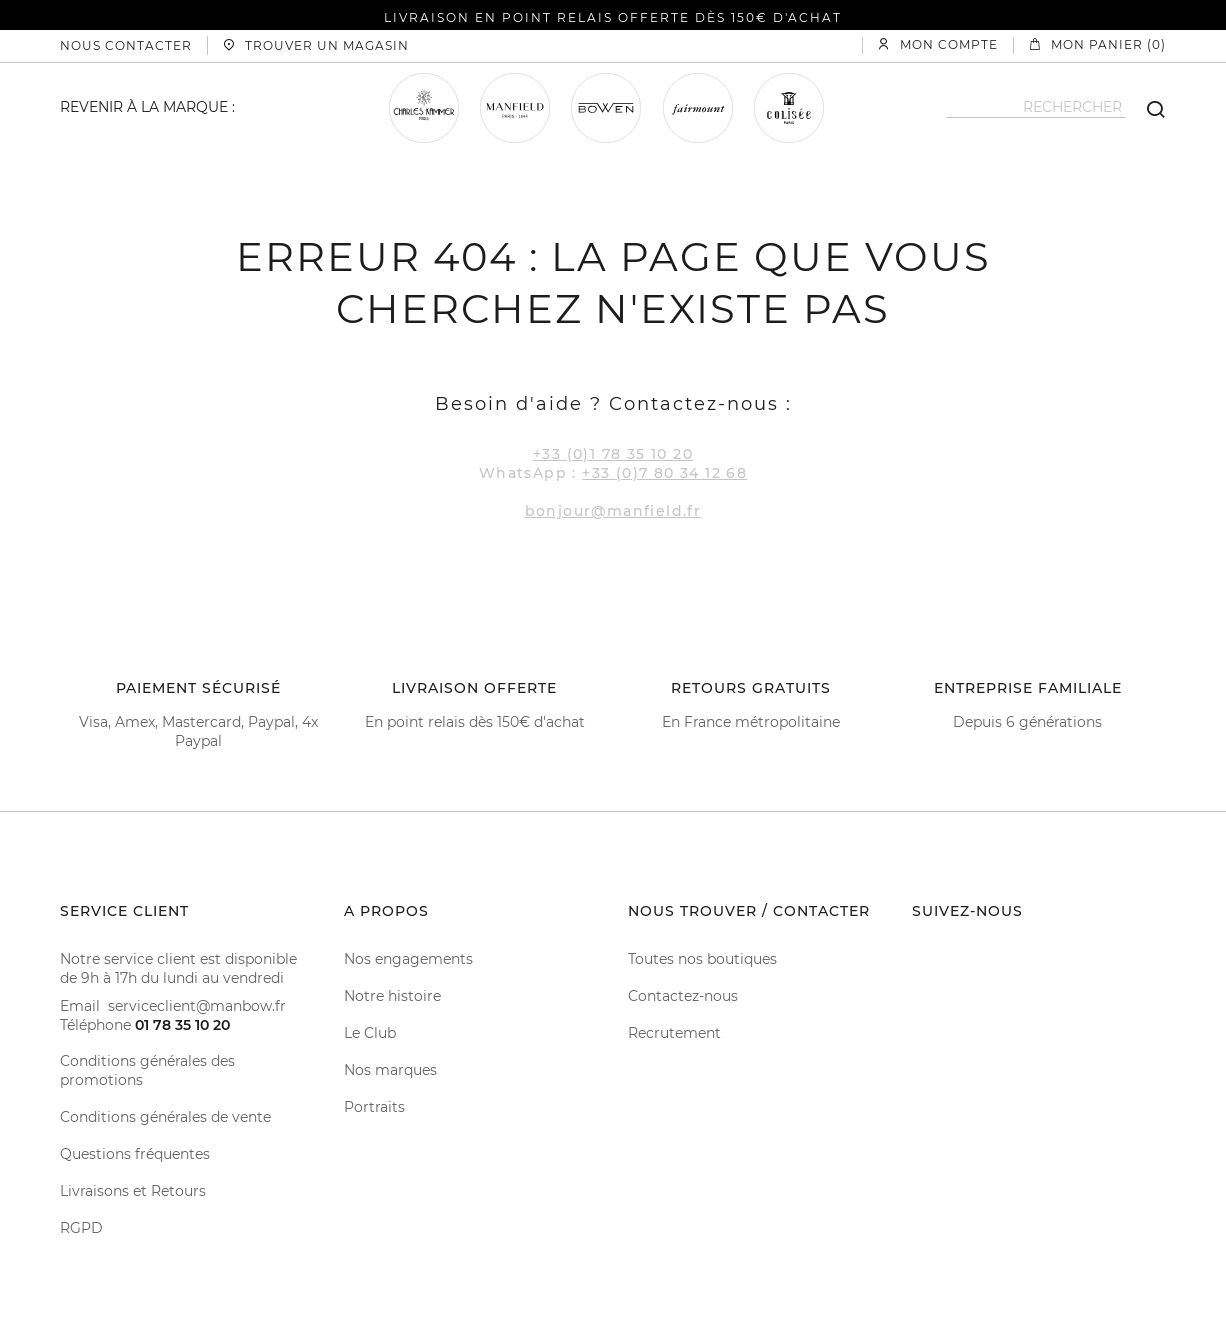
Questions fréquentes (135, 1154)
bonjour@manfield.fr (613, 511)
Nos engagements (408, 959)
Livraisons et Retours (133, 1191)
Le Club (370, 1033)
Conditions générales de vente (165, 1117)
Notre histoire (392, 996)
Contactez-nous (683, 996)
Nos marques (390, 1070)
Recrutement (674, 1033)
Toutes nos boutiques (702, 959)
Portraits (374, 1107)
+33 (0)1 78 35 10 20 (613, 454)
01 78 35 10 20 (182, 1025)
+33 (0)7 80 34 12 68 (664, 473)
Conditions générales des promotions (147, 1070)
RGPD (81, 1228)
